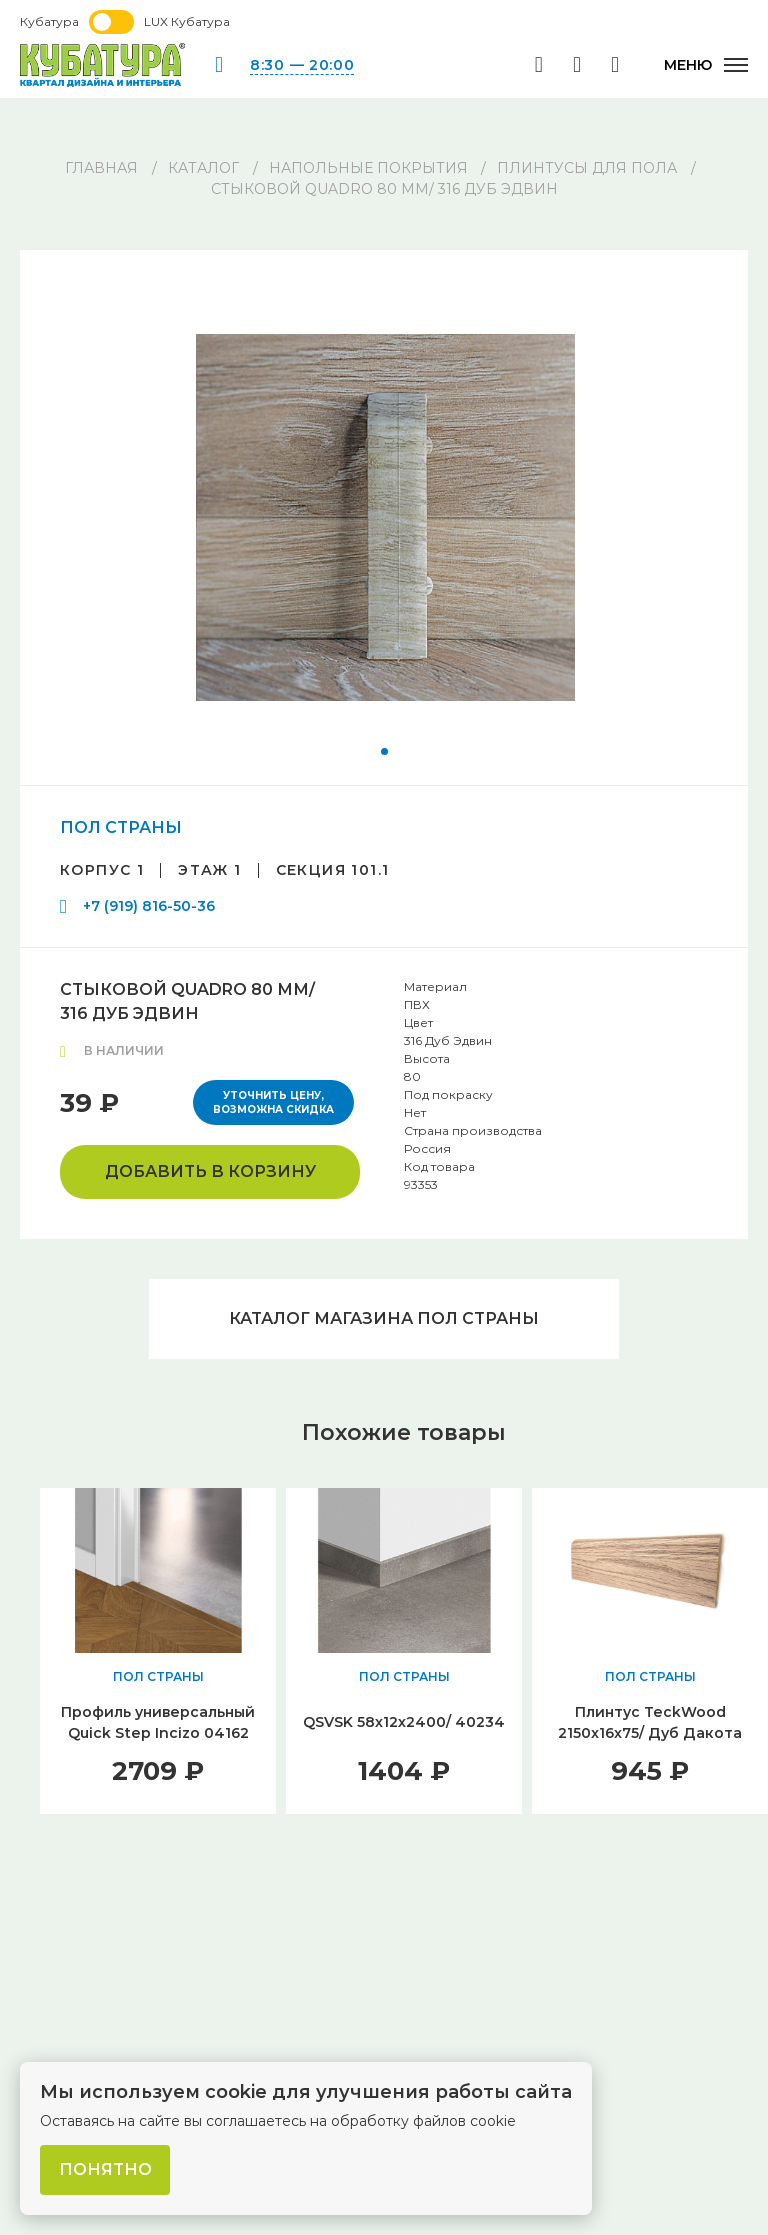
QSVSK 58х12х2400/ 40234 (404, 1722)
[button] (384, 751)
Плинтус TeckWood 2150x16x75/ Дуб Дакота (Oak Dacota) (650, 1733)
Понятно (105, 2169)
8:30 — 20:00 (302, 65)
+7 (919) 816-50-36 (149, 906)
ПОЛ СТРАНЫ (121, 827)
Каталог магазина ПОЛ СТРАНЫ (384, 1318)
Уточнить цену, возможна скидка (273, 1102)
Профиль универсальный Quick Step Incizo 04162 (158, 1722)
